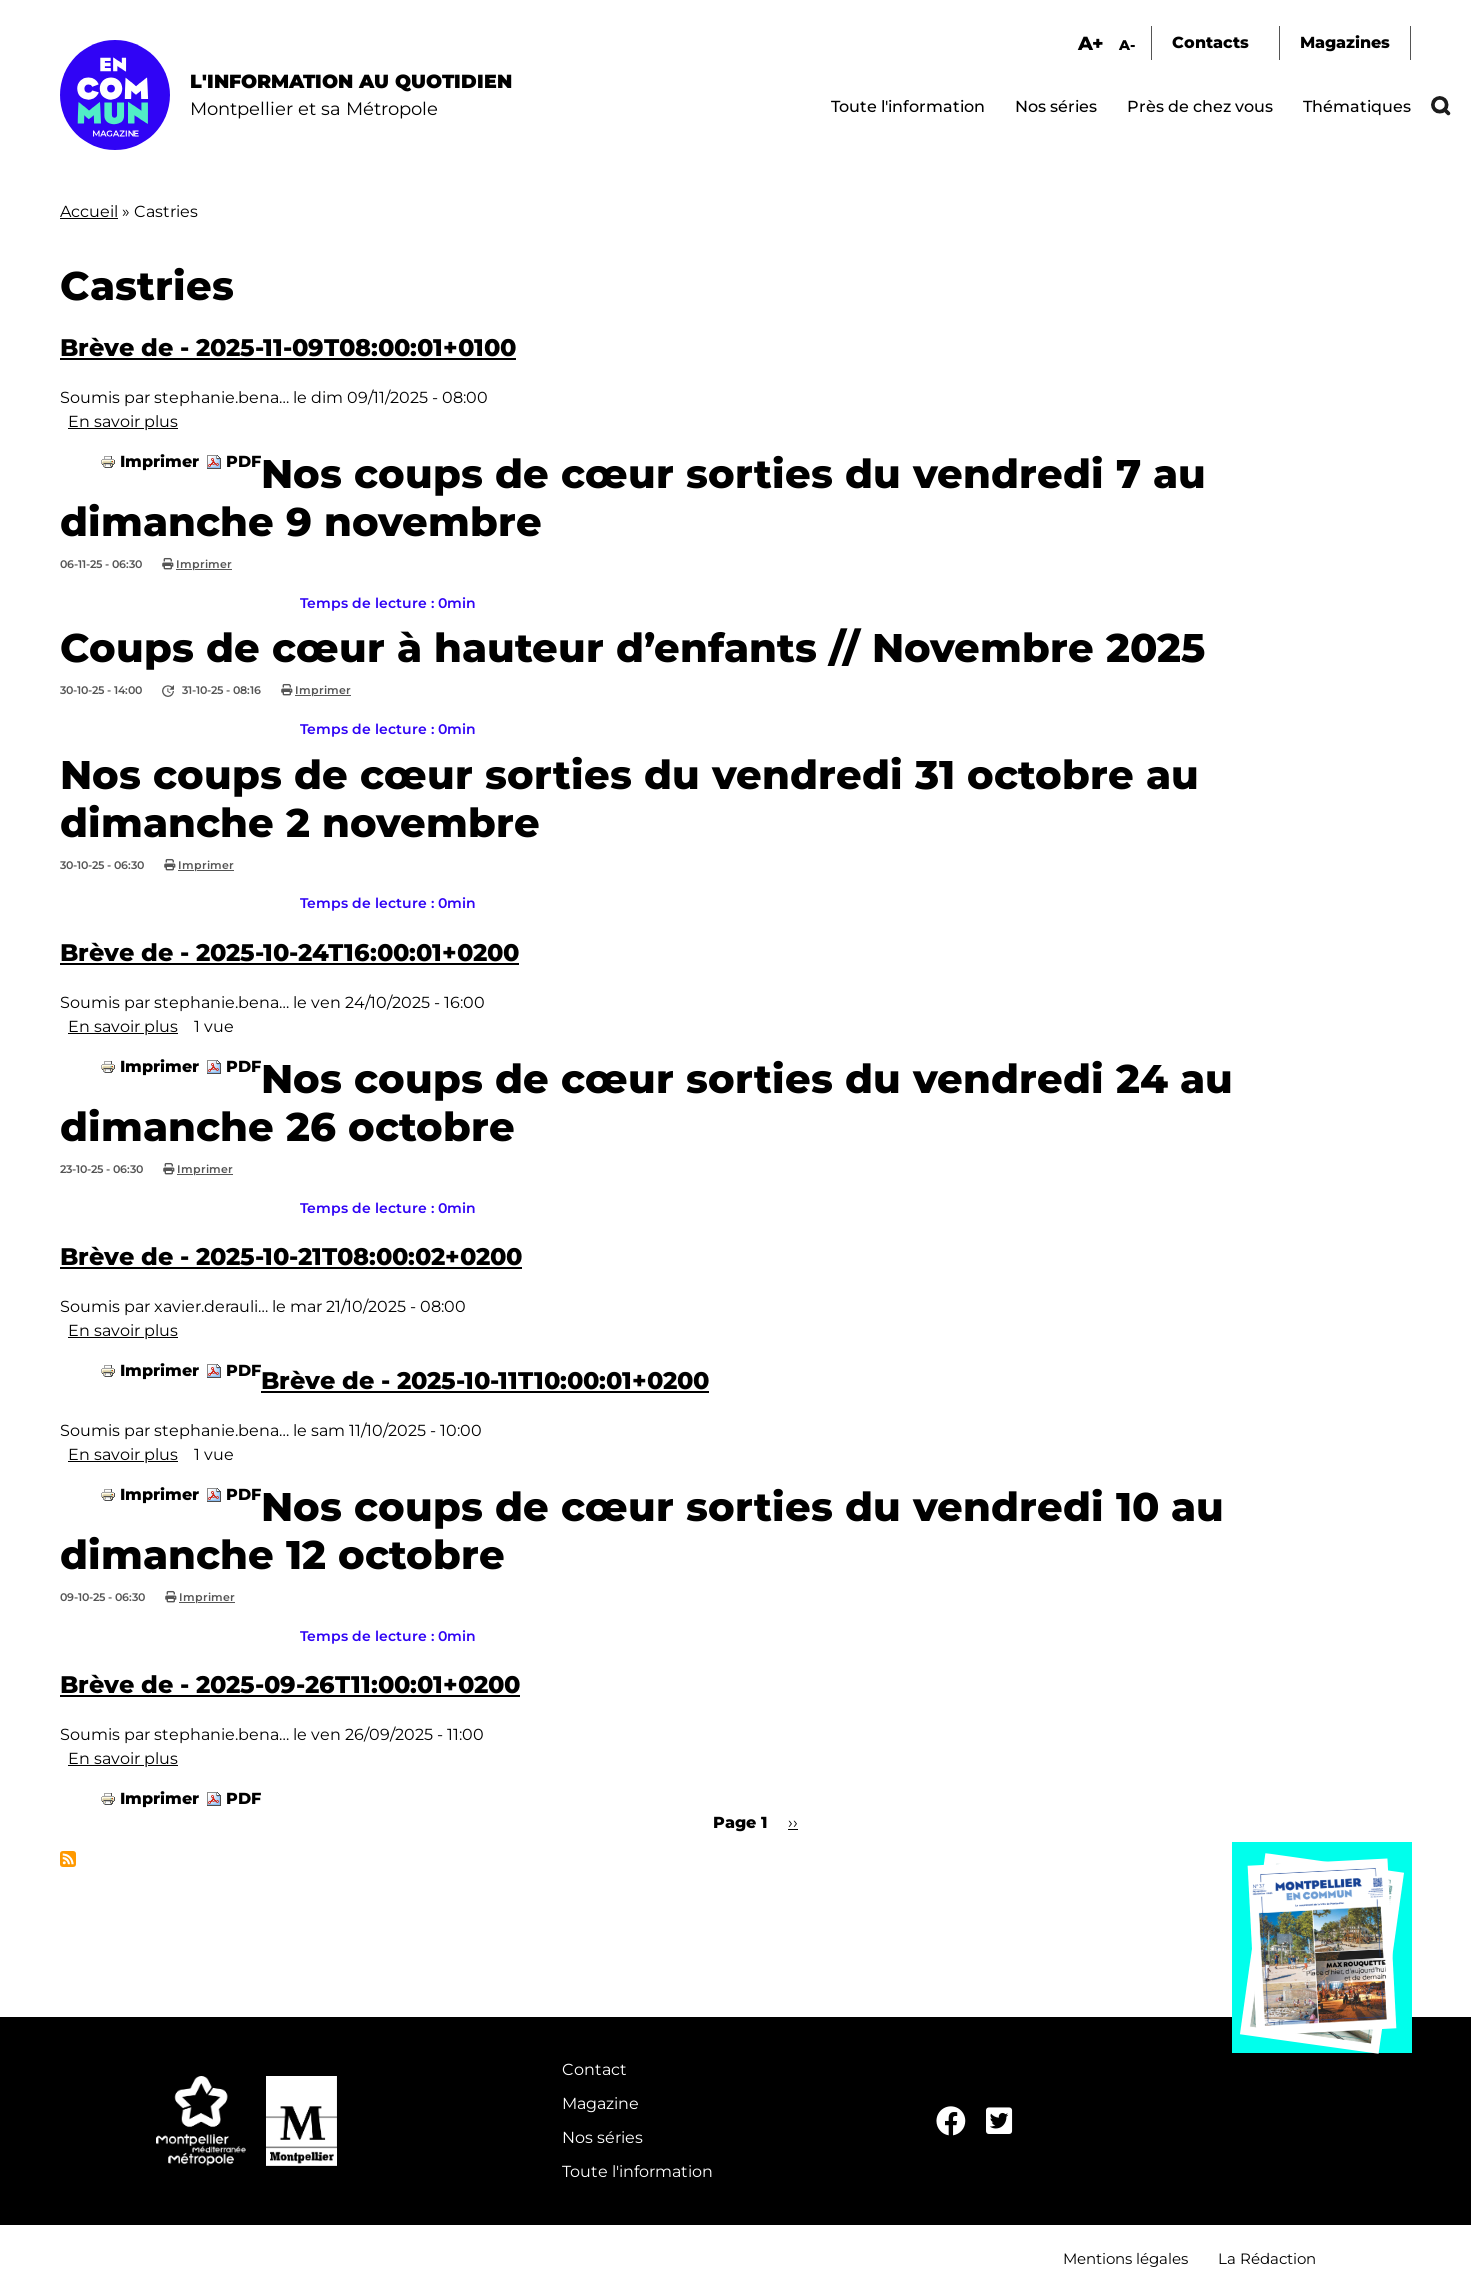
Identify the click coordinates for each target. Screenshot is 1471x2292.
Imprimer (159, 461)
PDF (243, 461)
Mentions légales (1125, 2258)
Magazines (1345, 42)
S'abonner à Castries (68, 1859)
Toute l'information (908, 106)
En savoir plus (123, 421)
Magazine (600, 2103)
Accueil (89, 211)
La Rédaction (1267, 2258)
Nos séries (1056, 106)
